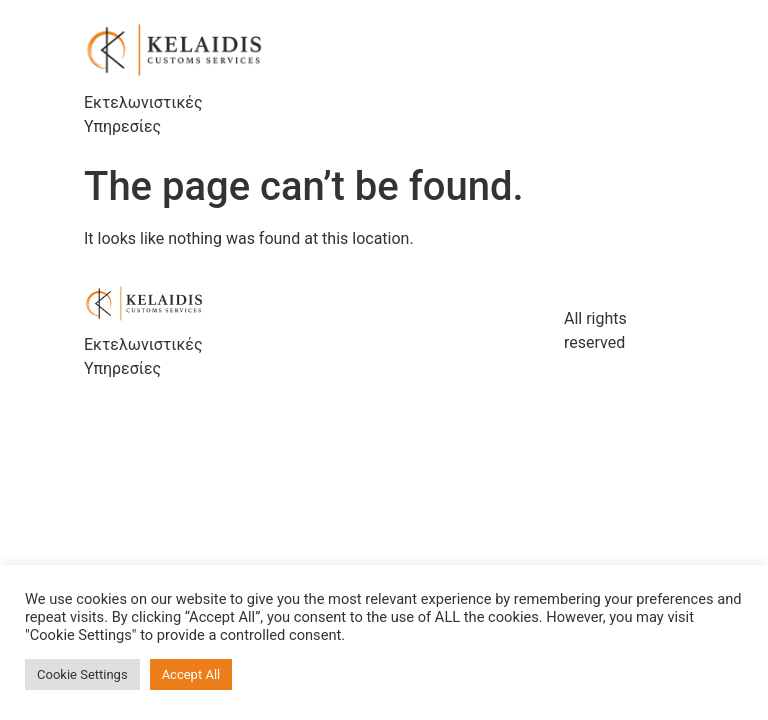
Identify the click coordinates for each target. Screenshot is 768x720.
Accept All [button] (191, 674)
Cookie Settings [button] (82, 674)
